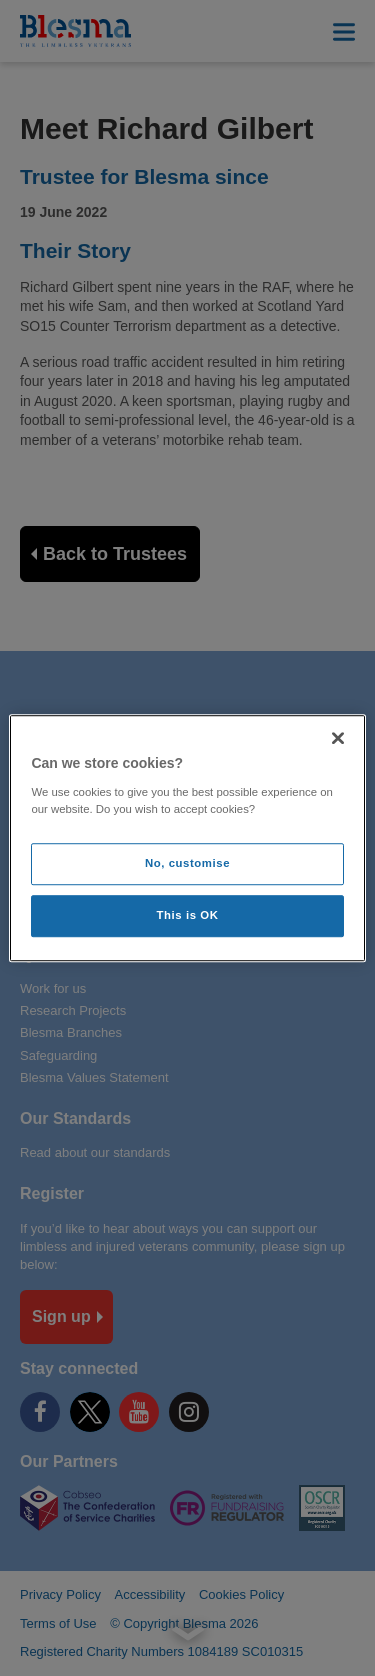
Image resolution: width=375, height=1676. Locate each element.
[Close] (338, 738)
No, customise (187, 863)
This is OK (188, 915)
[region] (187, 838)
